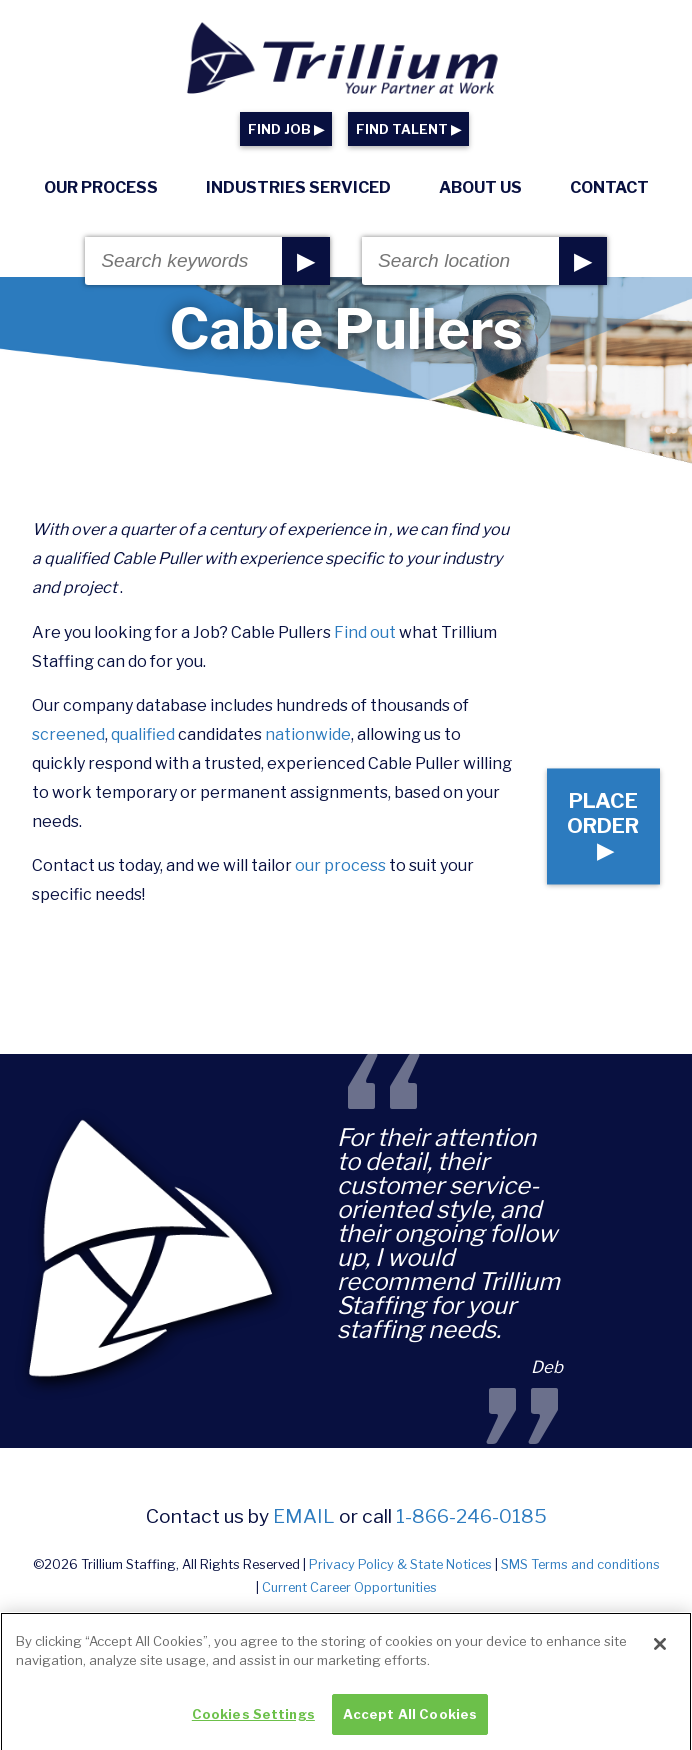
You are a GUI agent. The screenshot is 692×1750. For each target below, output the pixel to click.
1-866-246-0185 (471, 1516)
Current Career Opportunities (349, 1587)
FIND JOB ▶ (286, 129)
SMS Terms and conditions (580, 1564)
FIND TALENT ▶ (408, 129)
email (304, 1516)
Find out (365, 632)
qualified (143, 734)
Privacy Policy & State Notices (400, 1564)
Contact (609, 187)
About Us (480, 187)
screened (68, 734)
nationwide (308, 734)
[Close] (660, 1654)
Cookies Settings (253, 1724)
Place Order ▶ (603, 826)
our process (340, 865)
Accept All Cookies (410, 1724)
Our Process (101, 187)
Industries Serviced (298, 187)
